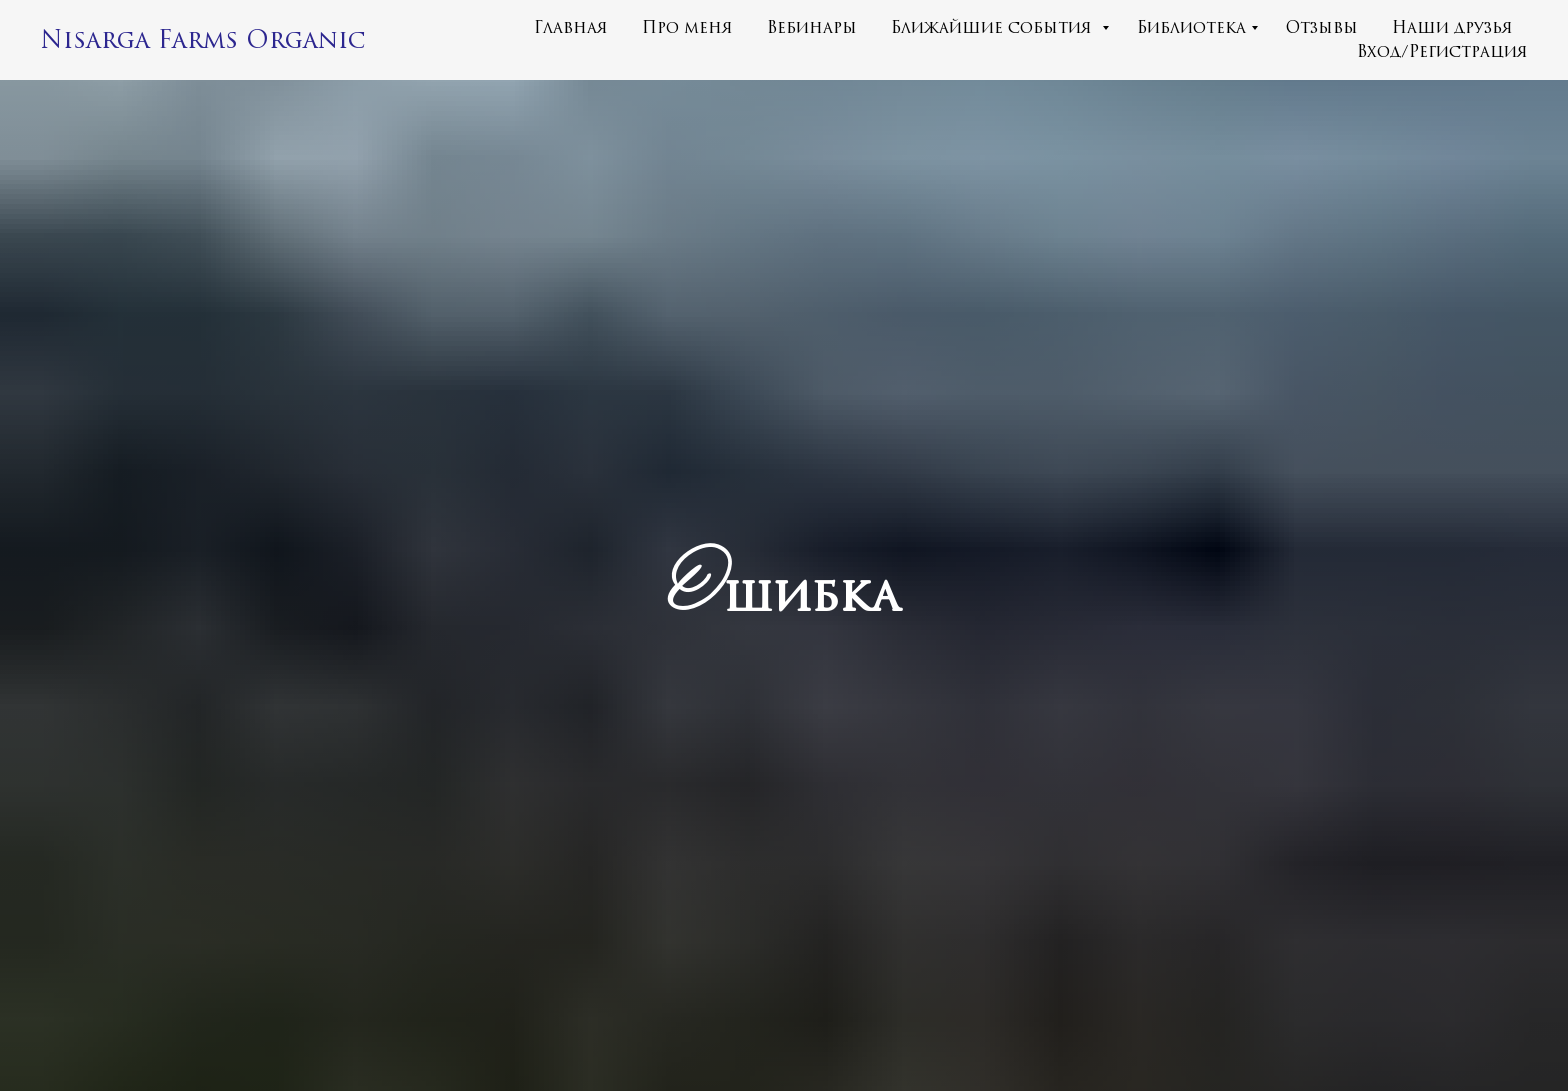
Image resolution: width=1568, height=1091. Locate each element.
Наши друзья (1452, 28)
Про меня (687, 28)
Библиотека (1191, 28)
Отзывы (1322, 28)
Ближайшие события (994, 28)
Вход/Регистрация (1442, 52)
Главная (571, 28)
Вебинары (812, 28)
